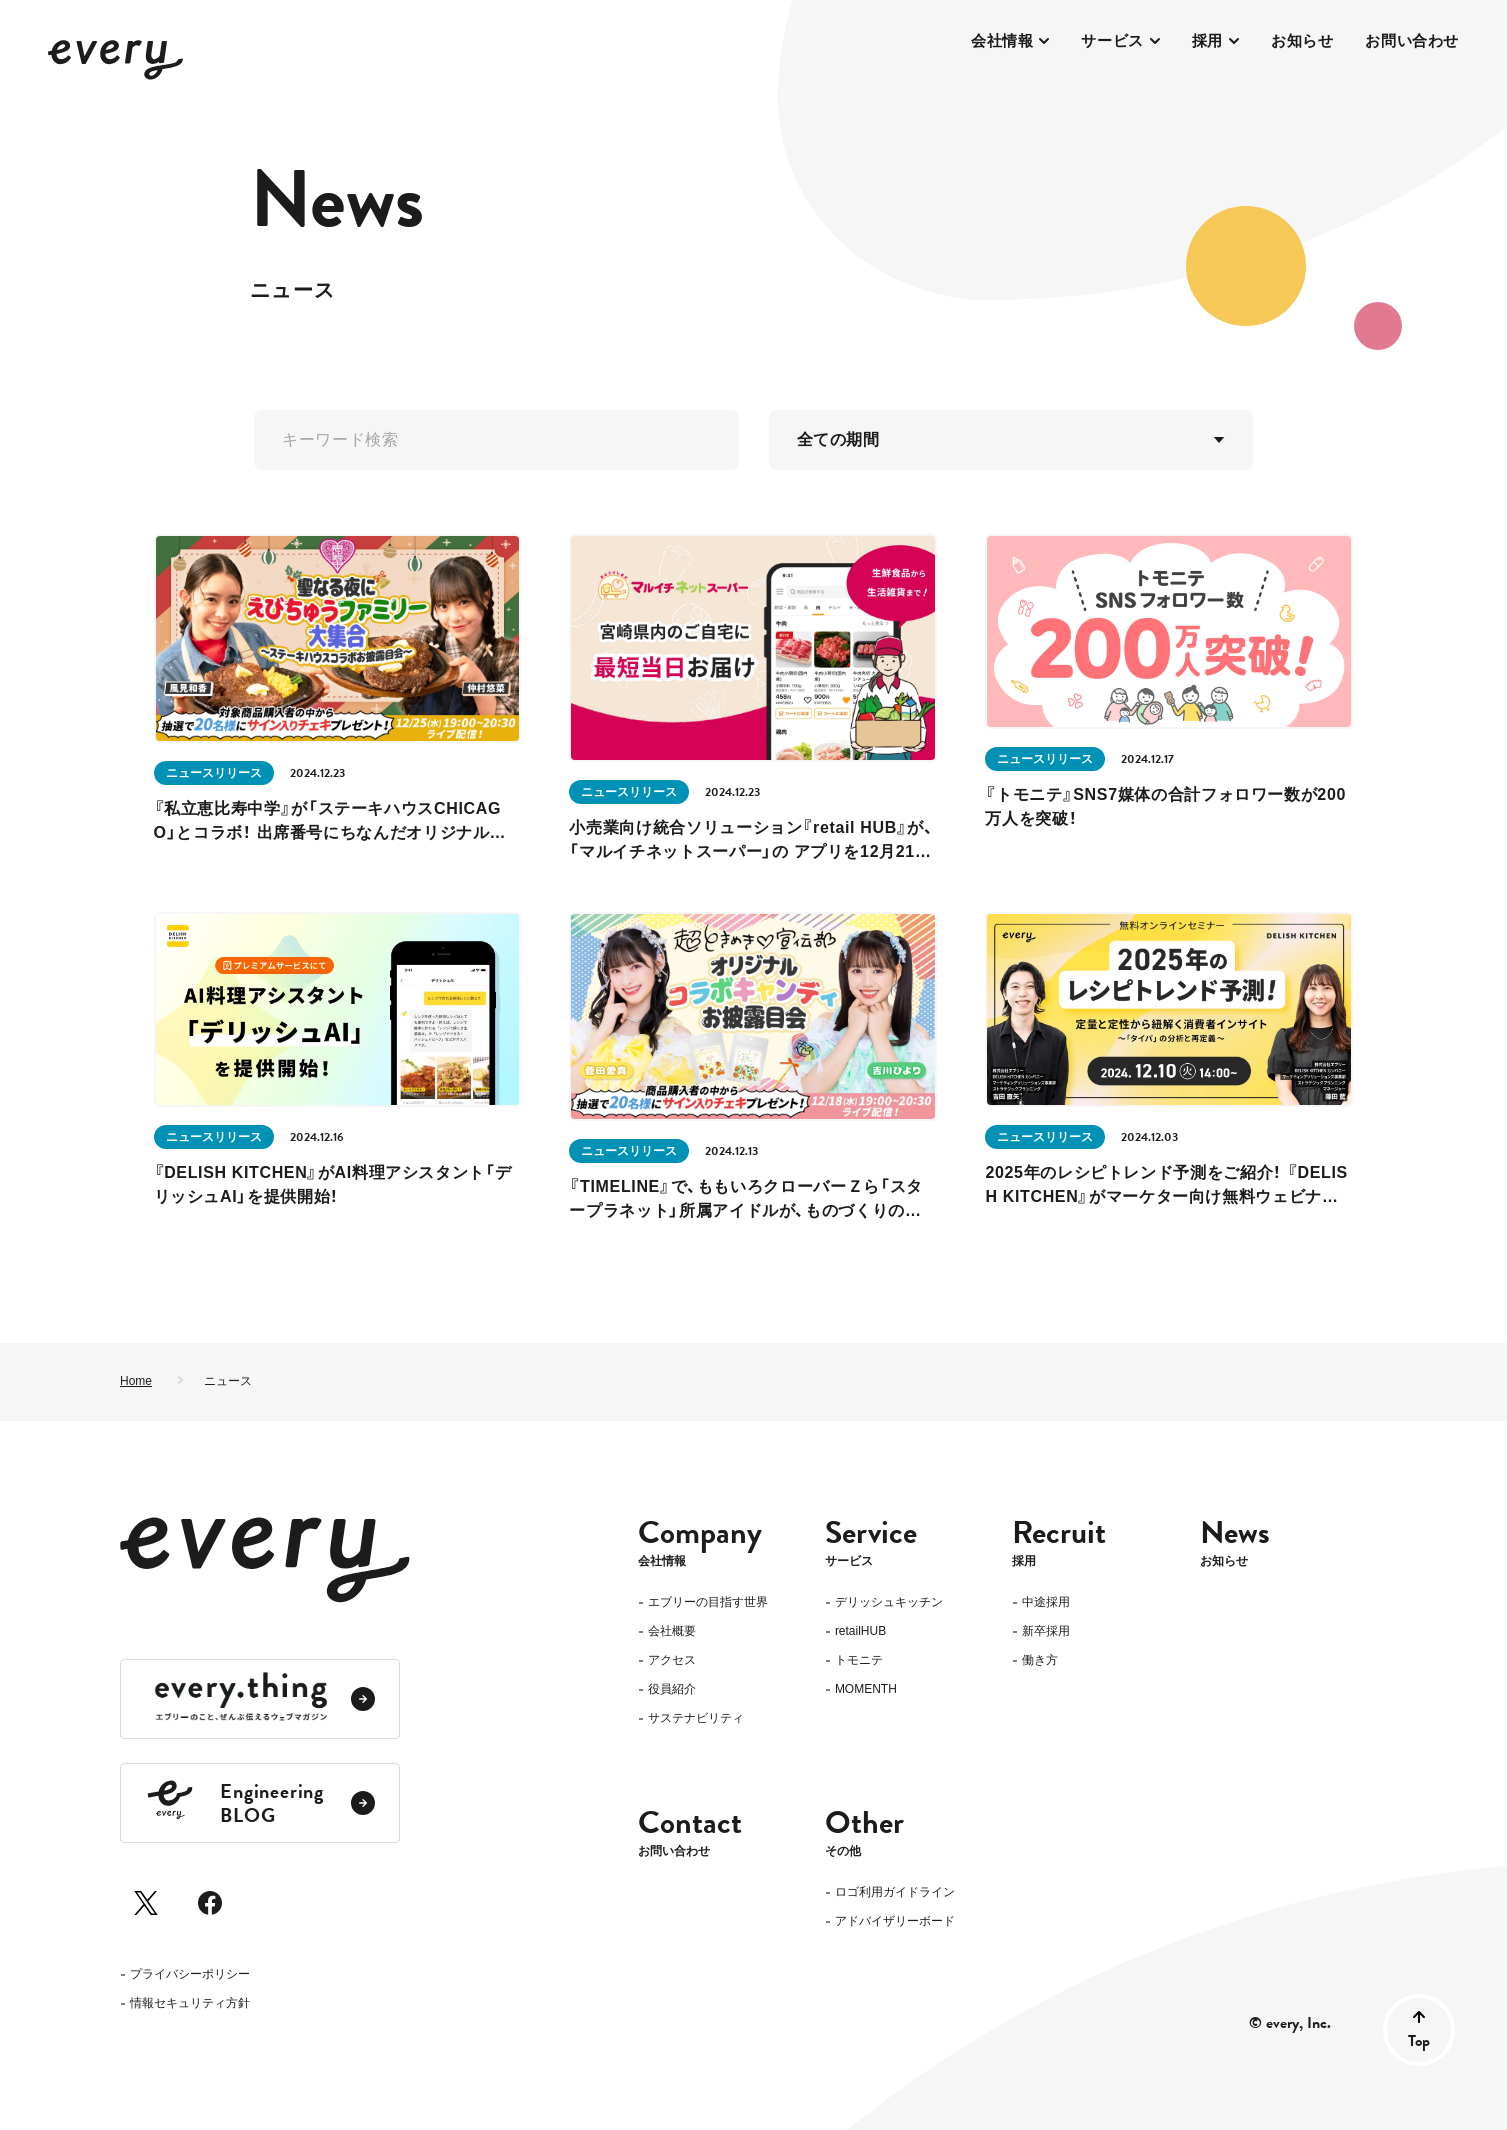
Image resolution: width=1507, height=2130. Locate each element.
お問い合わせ (1412, 40)
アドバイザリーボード (895, 1922)
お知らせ (1302, 40)
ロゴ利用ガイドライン (895, 1893)
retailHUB (860, 1631)
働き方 (1040, 1660)
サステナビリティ (696, 1718)
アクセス (672, 1660)
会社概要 (672, 1631)
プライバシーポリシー (190, 1974)
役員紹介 (672, 1689)
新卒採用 (1046, 1631)
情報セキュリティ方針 (190, 2003)
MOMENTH (866, 1689)
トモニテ (859, 1660)
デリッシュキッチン (889, 1602)
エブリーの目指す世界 (708, 1602)
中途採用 (1046, 1602)
